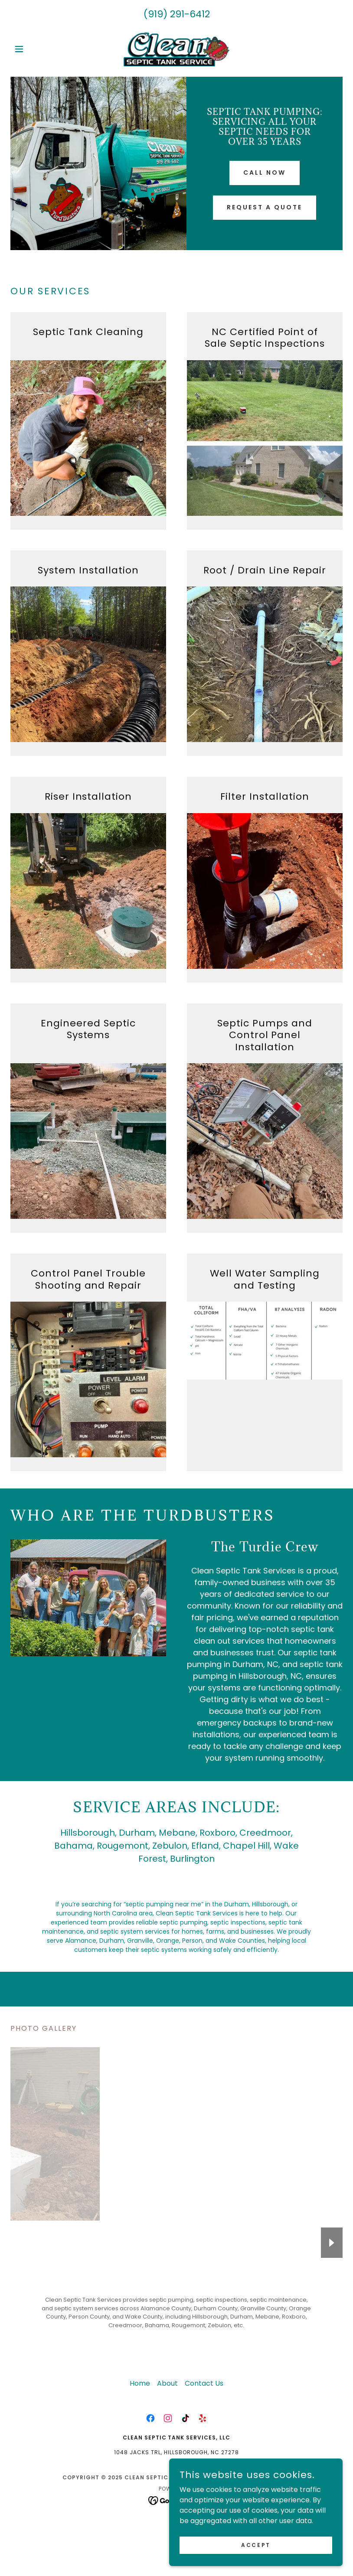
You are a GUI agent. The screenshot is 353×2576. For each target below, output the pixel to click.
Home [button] (140, 2383)
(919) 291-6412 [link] (177, 14)
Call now (264, 172)
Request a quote (264, 207)
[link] (176, 49)
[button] (35, 49)
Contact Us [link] (204, 2383)
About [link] (167, 2383)
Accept (255, 2544)
